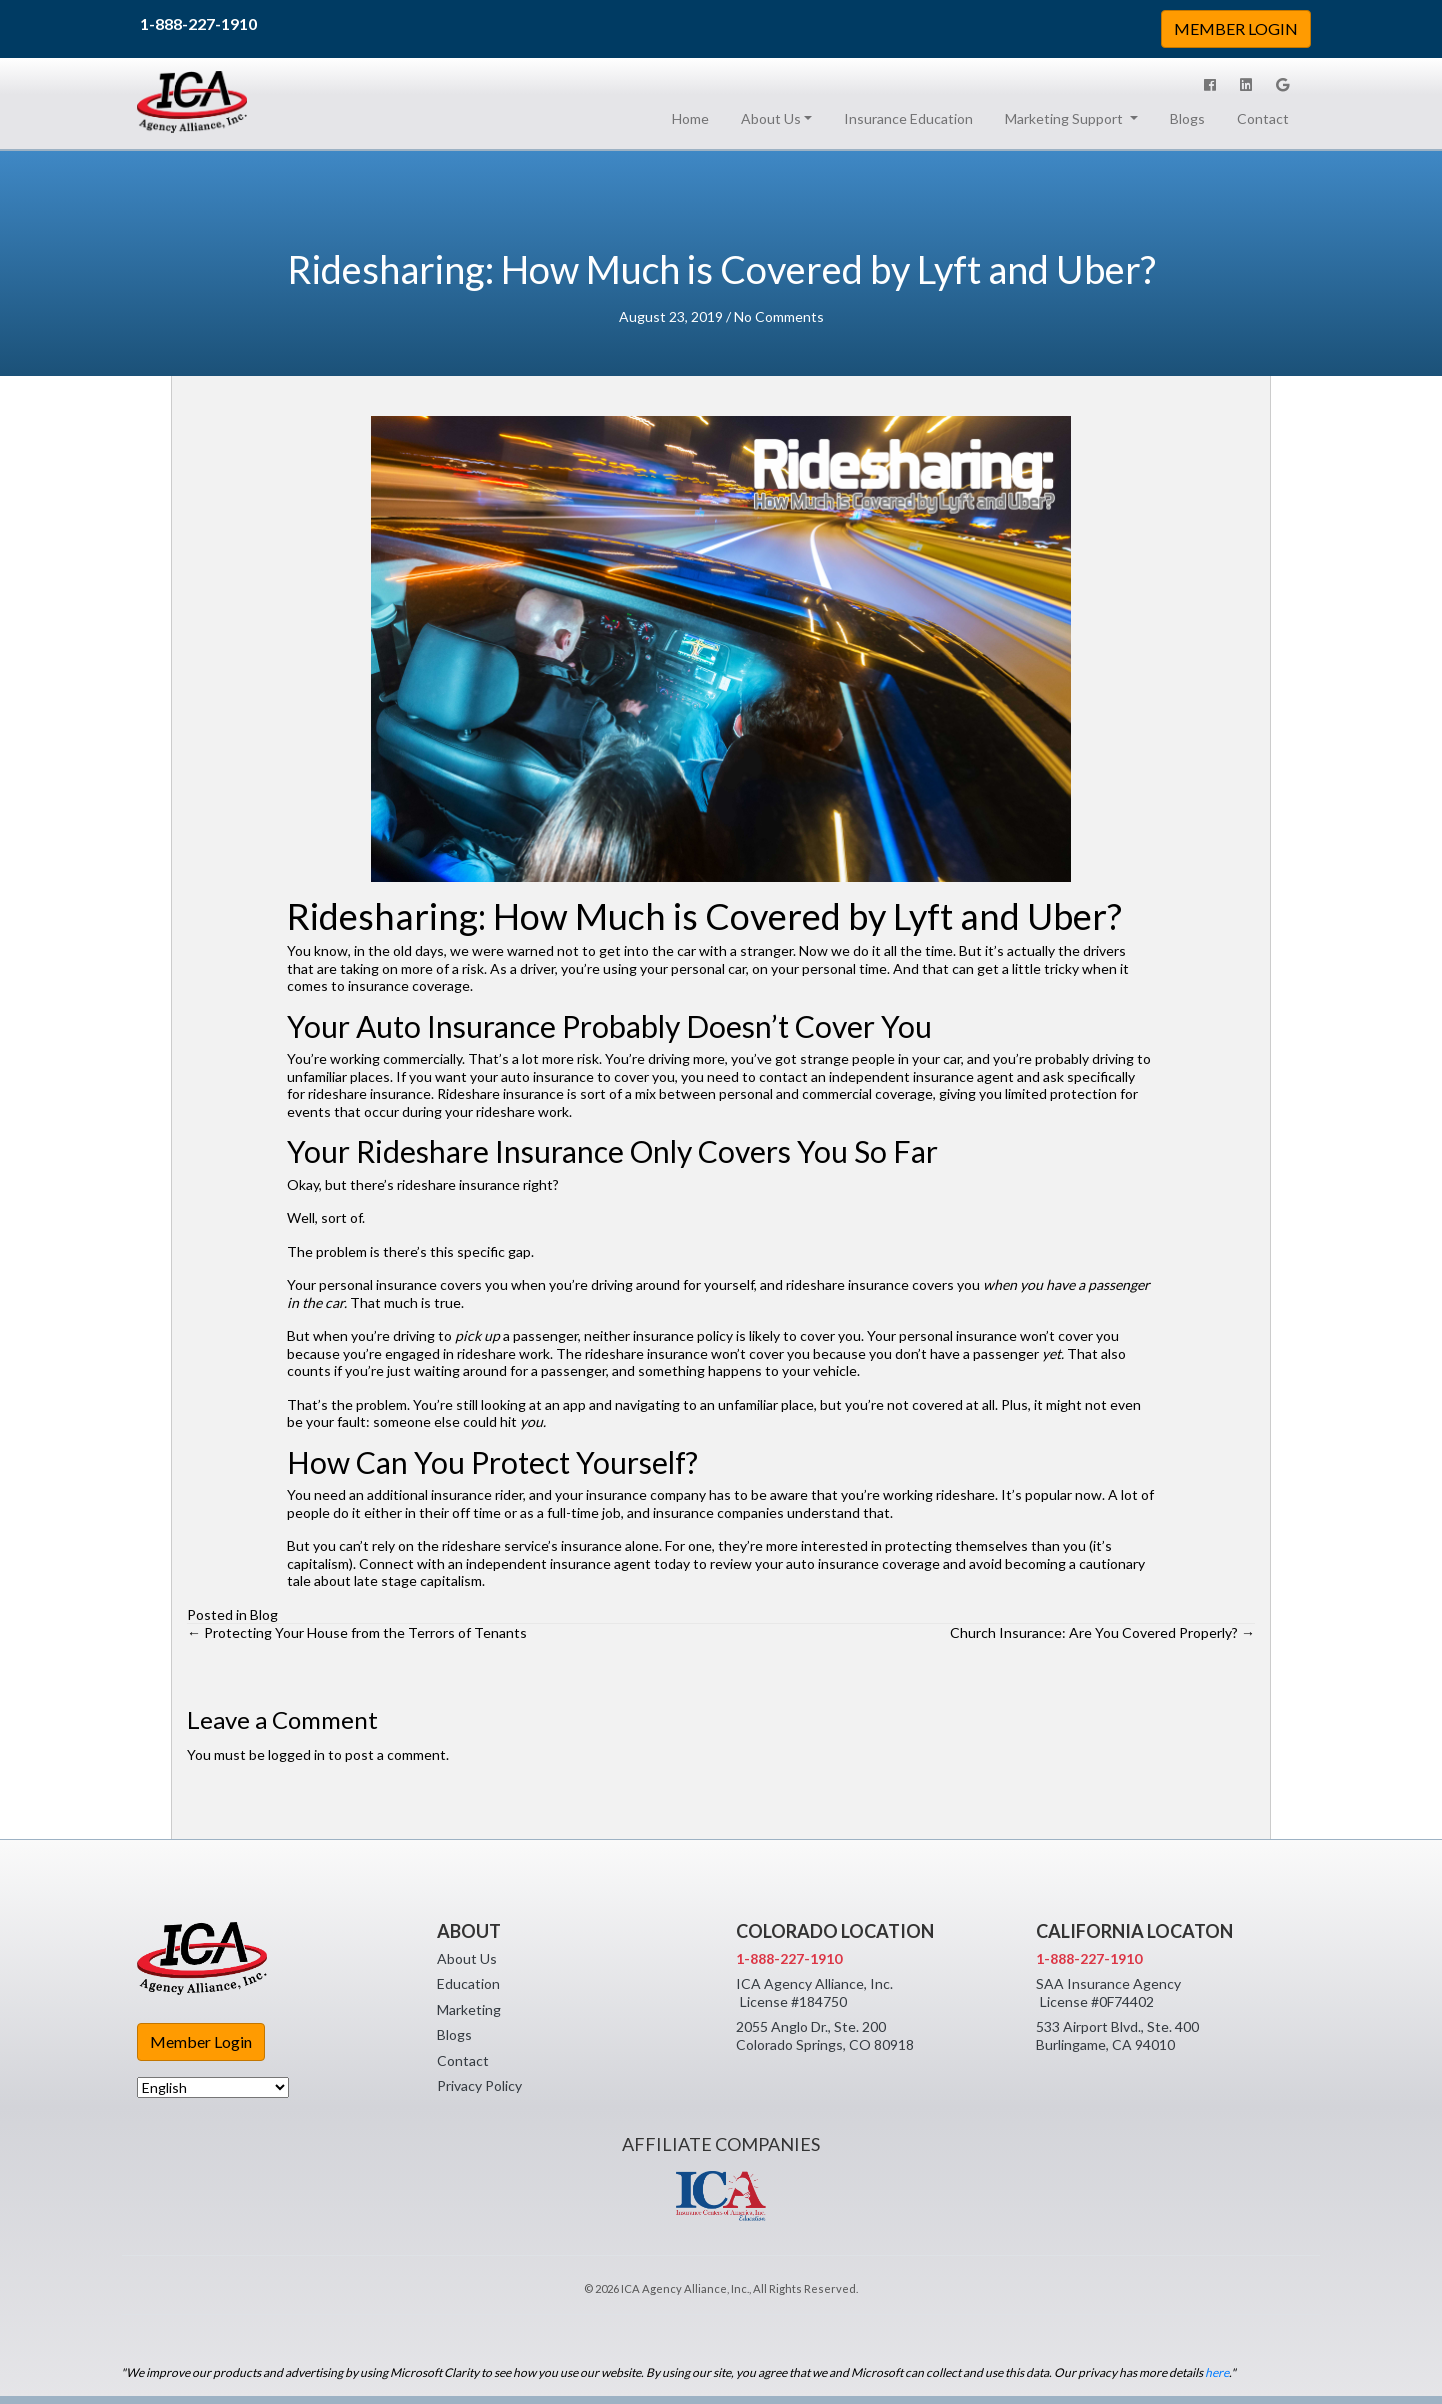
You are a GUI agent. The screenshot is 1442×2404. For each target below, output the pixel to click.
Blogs (1187, 118)
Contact (1263, 118)
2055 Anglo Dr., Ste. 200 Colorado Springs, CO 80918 (825, 2035)
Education (468, 1983)
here (1217, 2372)
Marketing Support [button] (1065, 118)
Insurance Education (908, 118)
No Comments (779, 316)
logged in (296, 1754)
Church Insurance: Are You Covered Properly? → (1102, 1632)
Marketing (469, 2009)
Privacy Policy (479, 2085)
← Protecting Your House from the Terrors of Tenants (357, 1632)
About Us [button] (771, 118)
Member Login (201, 2041)
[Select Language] (213, 2087)
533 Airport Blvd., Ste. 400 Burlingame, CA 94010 (1117, 2035)
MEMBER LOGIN (1236, 28)
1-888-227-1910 (198, 23)
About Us (467, 1958)
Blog (264, 1614)
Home (694, 118)
